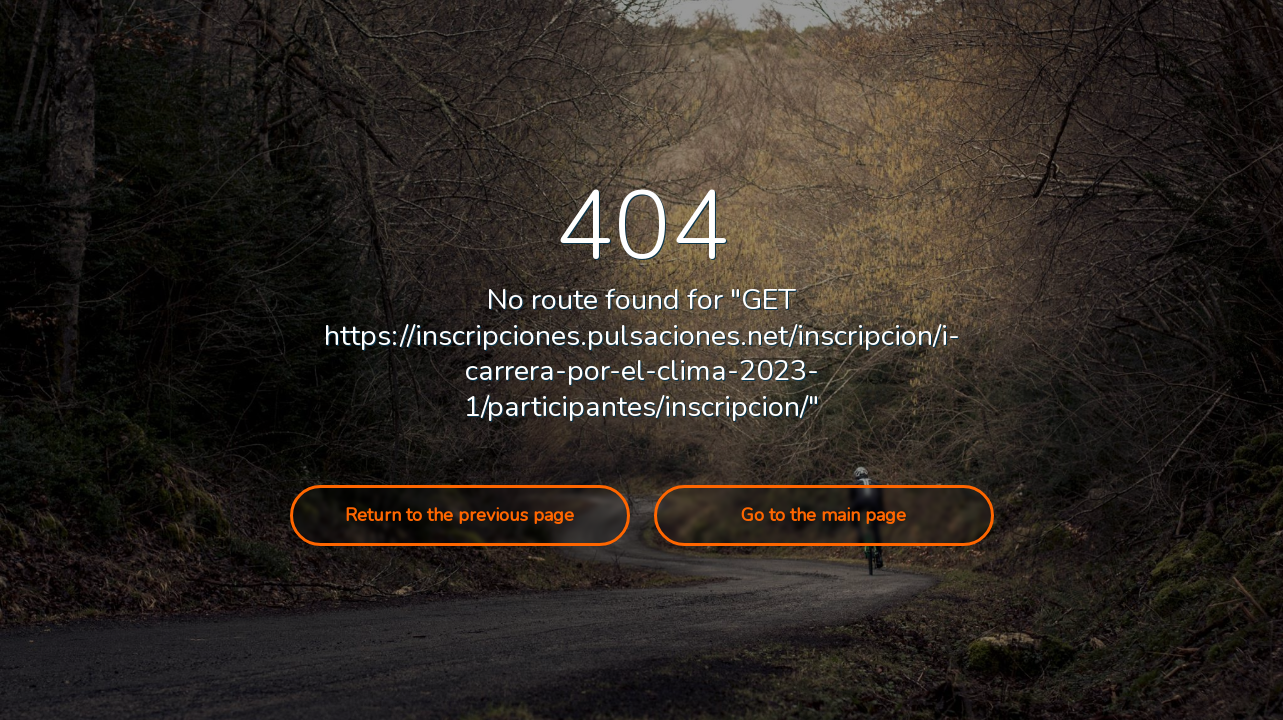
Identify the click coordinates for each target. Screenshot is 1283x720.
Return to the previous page (459, 515)
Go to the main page (823, 515)
